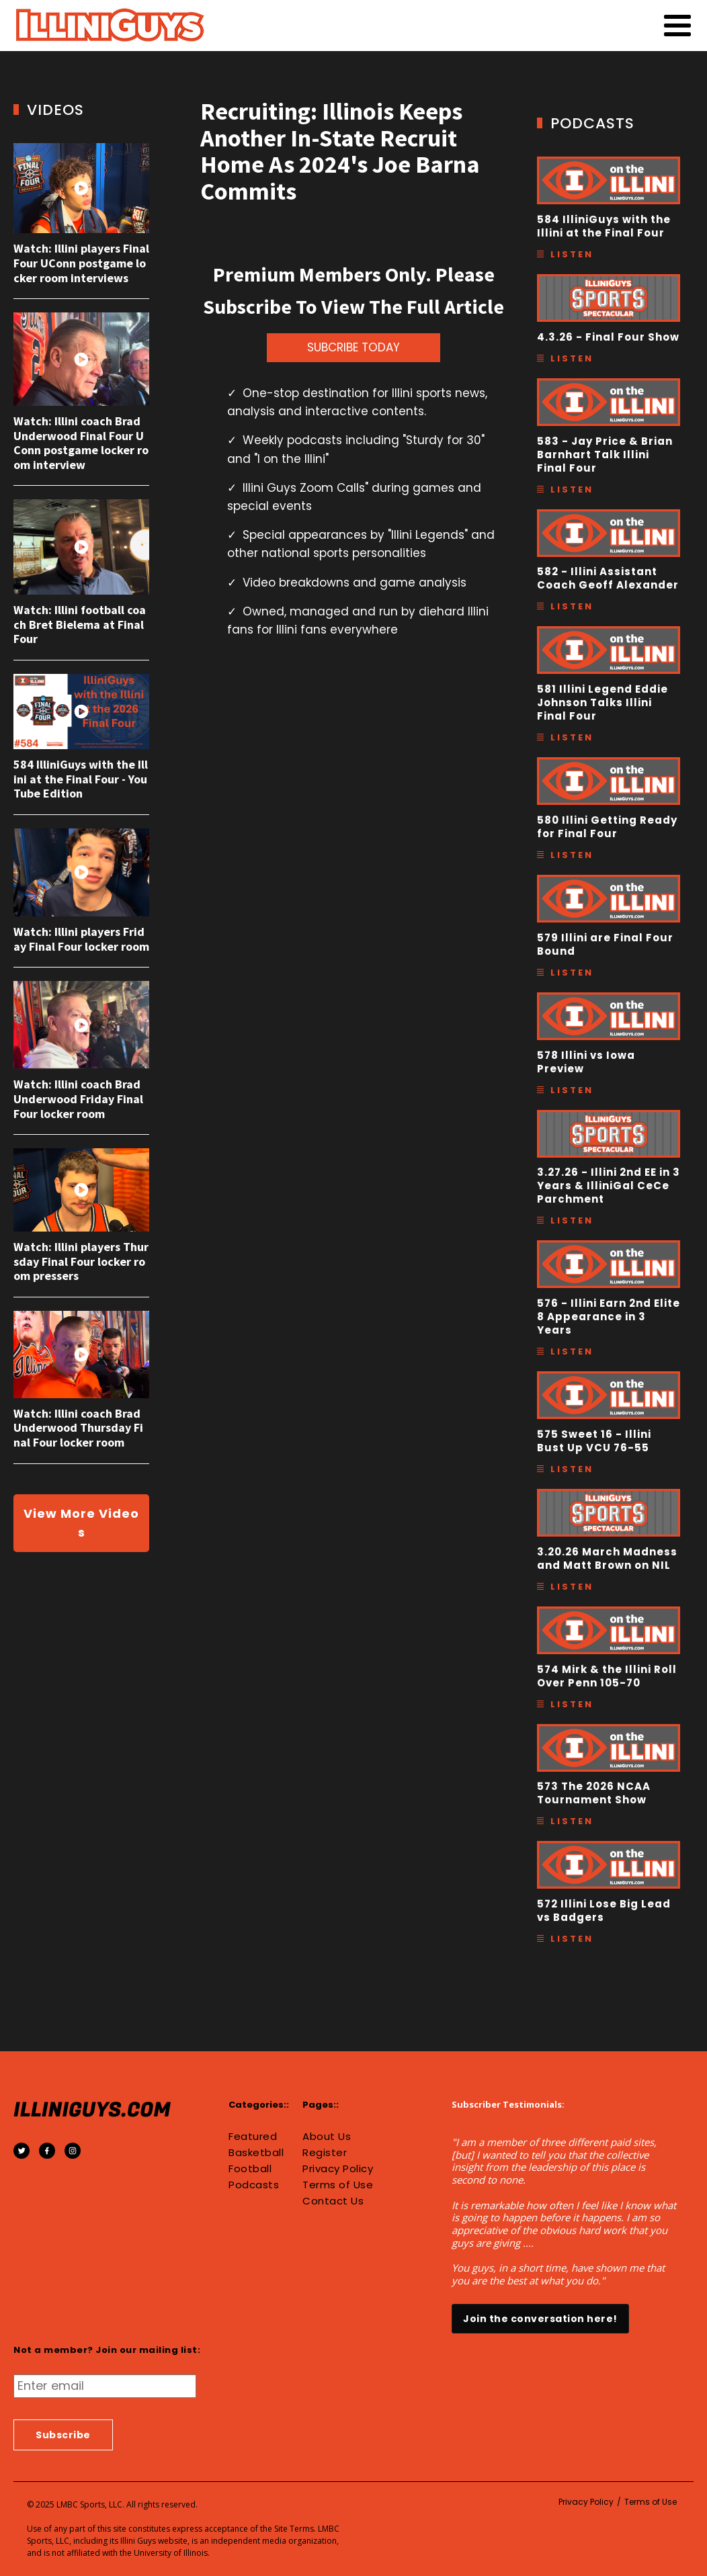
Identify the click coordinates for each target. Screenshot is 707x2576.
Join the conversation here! (540, 2318)
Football (250, 2169)
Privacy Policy (337, 2169)
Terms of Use (337, 2185)
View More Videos (81, 1523)
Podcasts (253, 2185)
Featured (252, 2137)
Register (324, 2153)
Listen (571, 254)
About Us (326, 2137)
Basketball (256, 2153)
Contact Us (333, 2201)
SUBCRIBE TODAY (353, 347)
